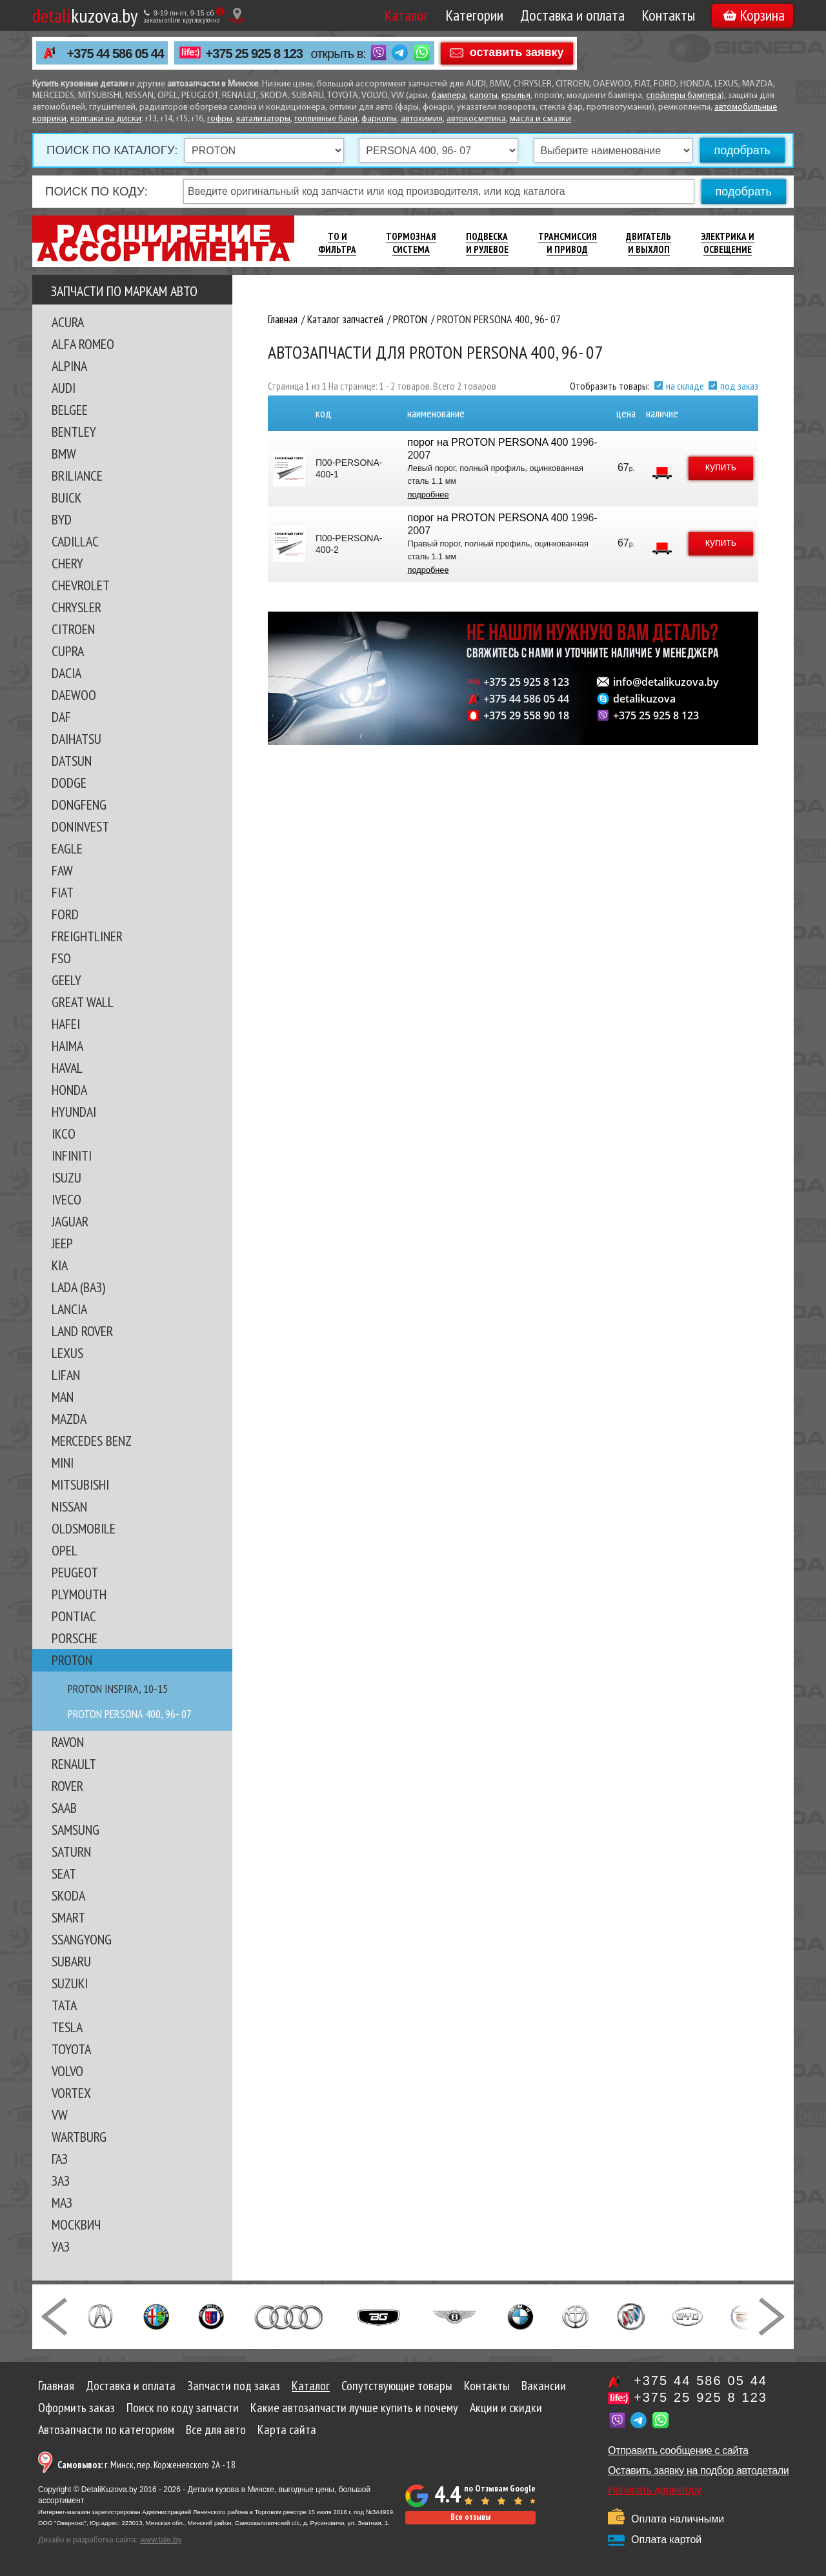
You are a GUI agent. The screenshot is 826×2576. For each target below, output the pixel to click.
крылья (515, 96)
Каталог (406, 15)
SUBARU (71, 1961)
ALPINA (69, 366)
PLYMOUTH (79, 1594)
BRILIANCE (77, 475)
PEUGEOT (75, 1572)
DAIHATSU (76, 739)
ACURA (68, 322)
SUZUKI (70, 1983)
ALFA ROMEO (83, 344)
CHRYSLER (76, 607)
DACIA (66, 673)
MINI (63, 1462)
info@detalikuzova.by (666, 682)
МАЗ (62, 2202)
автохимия (422, 119)
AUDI (64, 388)
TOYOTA (71, 2049)
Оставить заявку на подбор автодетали (698, 2470)
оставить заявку (517, 52)
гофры (219, 119)
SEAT (64, 1873)
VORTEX (71, 2093)
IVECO (66, 1199)
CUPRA (68, 651)
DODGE (69, 783)
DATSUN (72, 761)
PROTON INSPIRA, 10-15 (118, 1688)
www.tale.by (160, 2539)
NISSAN (69, 1506)
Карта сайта (286, 2429)
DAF (61, 717)
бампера (449, 96)
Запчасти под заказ (233, 2385)
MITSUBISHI (80, 1484)
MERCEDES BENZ (92, 1441)
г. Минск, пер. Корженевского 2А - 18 (146, 2465)
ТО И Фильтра (337, 242)
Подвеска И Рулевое (487, 242)
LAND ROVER (82, 1331)
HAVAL (67, 1068)
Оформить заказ (76, 2407)
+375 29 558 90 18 (526, 715)
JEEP (62, 1243)
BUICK (66, 497)
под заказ (739, 385)
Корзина (754, 15)
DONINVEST (80, 826)
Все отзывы (470, 2516)
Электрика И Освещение (727, 242)
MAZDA (69, 1419)
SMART (68, 1917)
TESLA (67, 2027)
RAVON (68, 1742)
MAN (63, 1397)
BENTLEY (74, 432)
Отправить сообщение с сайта (678, 2450)
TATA (64, 2005)
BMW (64, 453)
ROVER (67, 1786)
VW (60, 2115)
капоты (484, 96)
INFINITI (72, 1155)
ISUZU (66, 1177)
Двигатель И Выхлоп (648, 242)
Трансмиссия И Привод (567, 242)
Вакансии (543, 2385)
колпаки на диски (105, 119)
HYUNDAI (74, 1112)
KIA (60, 1265)
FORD (65, 914)
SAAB (64, 1808)
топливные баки (326, 119)
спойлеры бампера (683, 96)
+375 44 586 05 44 (115, 53)
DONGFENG (79, 804)
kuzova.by (84, 15)
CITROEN (73, 629)
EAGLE (67, 848)
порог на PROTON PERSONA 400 (487, 442)
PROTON (72, 1660)
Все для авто (216, 2429)
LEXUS (67, 1353)
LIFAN (66, 1375)
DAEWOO (74, 695)
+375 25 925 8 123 (254, 53)
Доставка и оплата (572, 15)
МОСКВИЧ (76, 2224)
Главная (56, 2385)
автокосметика (476, 119)
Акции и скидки (506, 2407)
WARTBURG (79, 2137)
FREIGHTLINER (87, 936)
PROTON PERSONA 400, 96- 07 (130, 1713)
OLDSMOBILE (84, 1528)
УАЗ (61, 2246)
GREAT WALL (83, 1002)
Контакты (668, 15)
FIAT (63, 892)
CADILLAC (75, 541)
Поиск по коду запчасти (182, 2407)
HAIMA (67, 1046)
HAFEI (66, 1024)
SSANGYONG (82, 1939)
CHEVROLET (81, 585)
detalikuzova (644, 698)
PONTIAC (74, 1616)
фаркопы (379, 119)
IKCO (64, 1133)
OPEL (64, 1550)
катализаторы (263, 119)
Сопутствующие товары (396, 2385)
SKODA (68, 1895)
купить (720, 466)
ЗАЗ (61, 2181)
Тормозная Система (411, 242)
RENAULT (74, 1764)
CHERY (67, 563)
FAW (62, 870)
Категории (474, 15)
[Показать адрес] (237, 15)
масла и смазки (540, 119)
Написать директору (654, 2489)
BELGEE (70, 410)
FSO (61, 958)
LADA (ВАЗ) (78, 1287)
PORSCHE (74, 1638)
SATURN (71, 1851)
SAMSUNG (75, 1830)
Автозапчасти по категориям (106, 2429)
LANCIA (69, 1309)
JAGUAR (70, 1221)
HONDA (69, 1090)
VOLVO (67, 2071)
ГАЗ (60, 2159)
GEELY (66, 980)
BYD (62, 519)
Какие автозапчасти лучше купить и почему (354, 2407)
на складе (685, 385)
